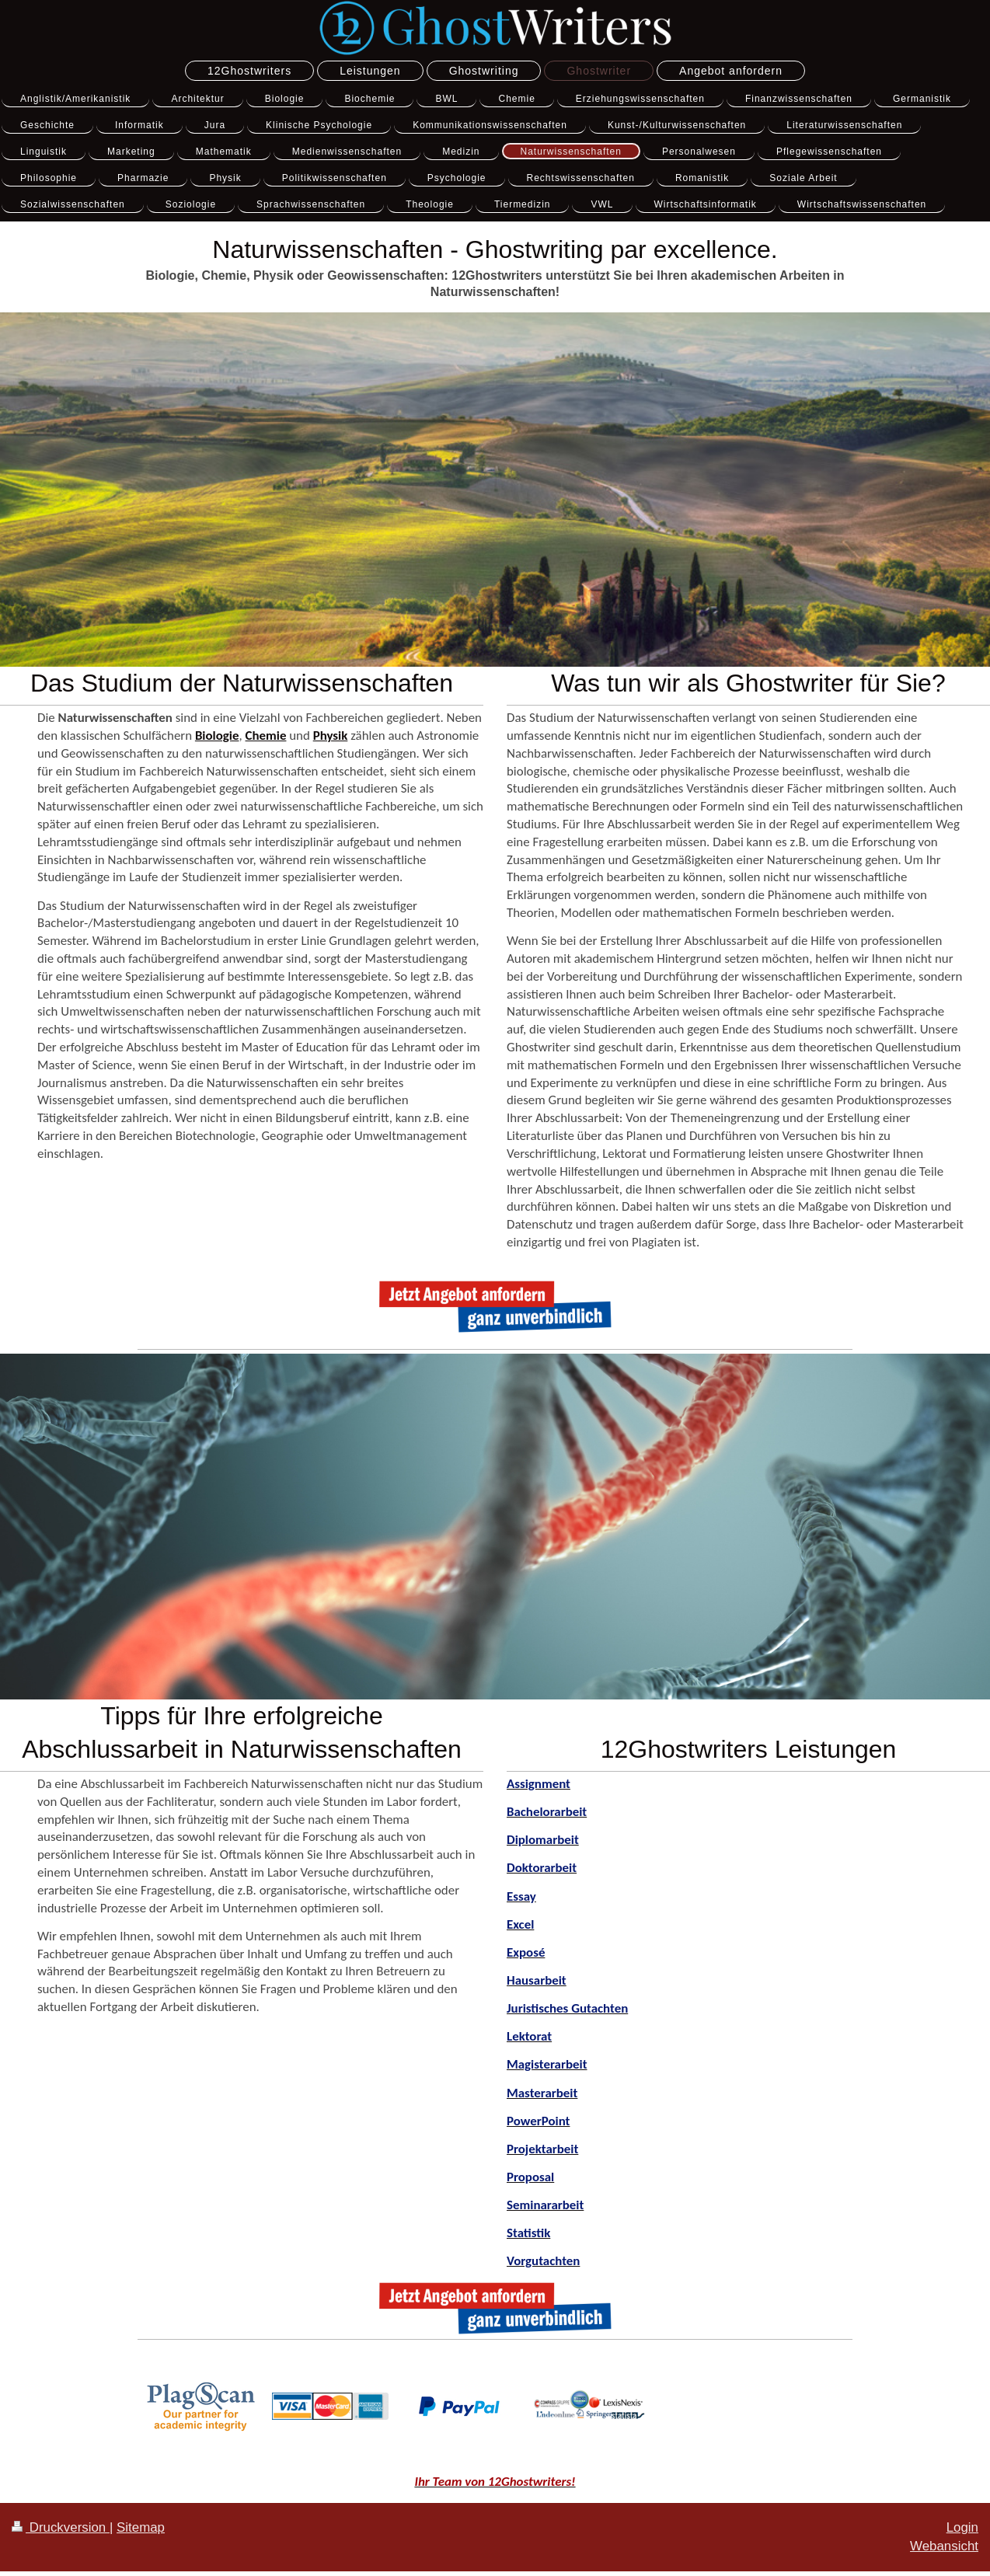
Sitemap (141, 2527)
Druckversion (61, 2527)
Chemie (266, 735)
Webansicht (944, 2546)
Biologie (217, 735)
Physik (330, 735)
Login (962, 2527)
